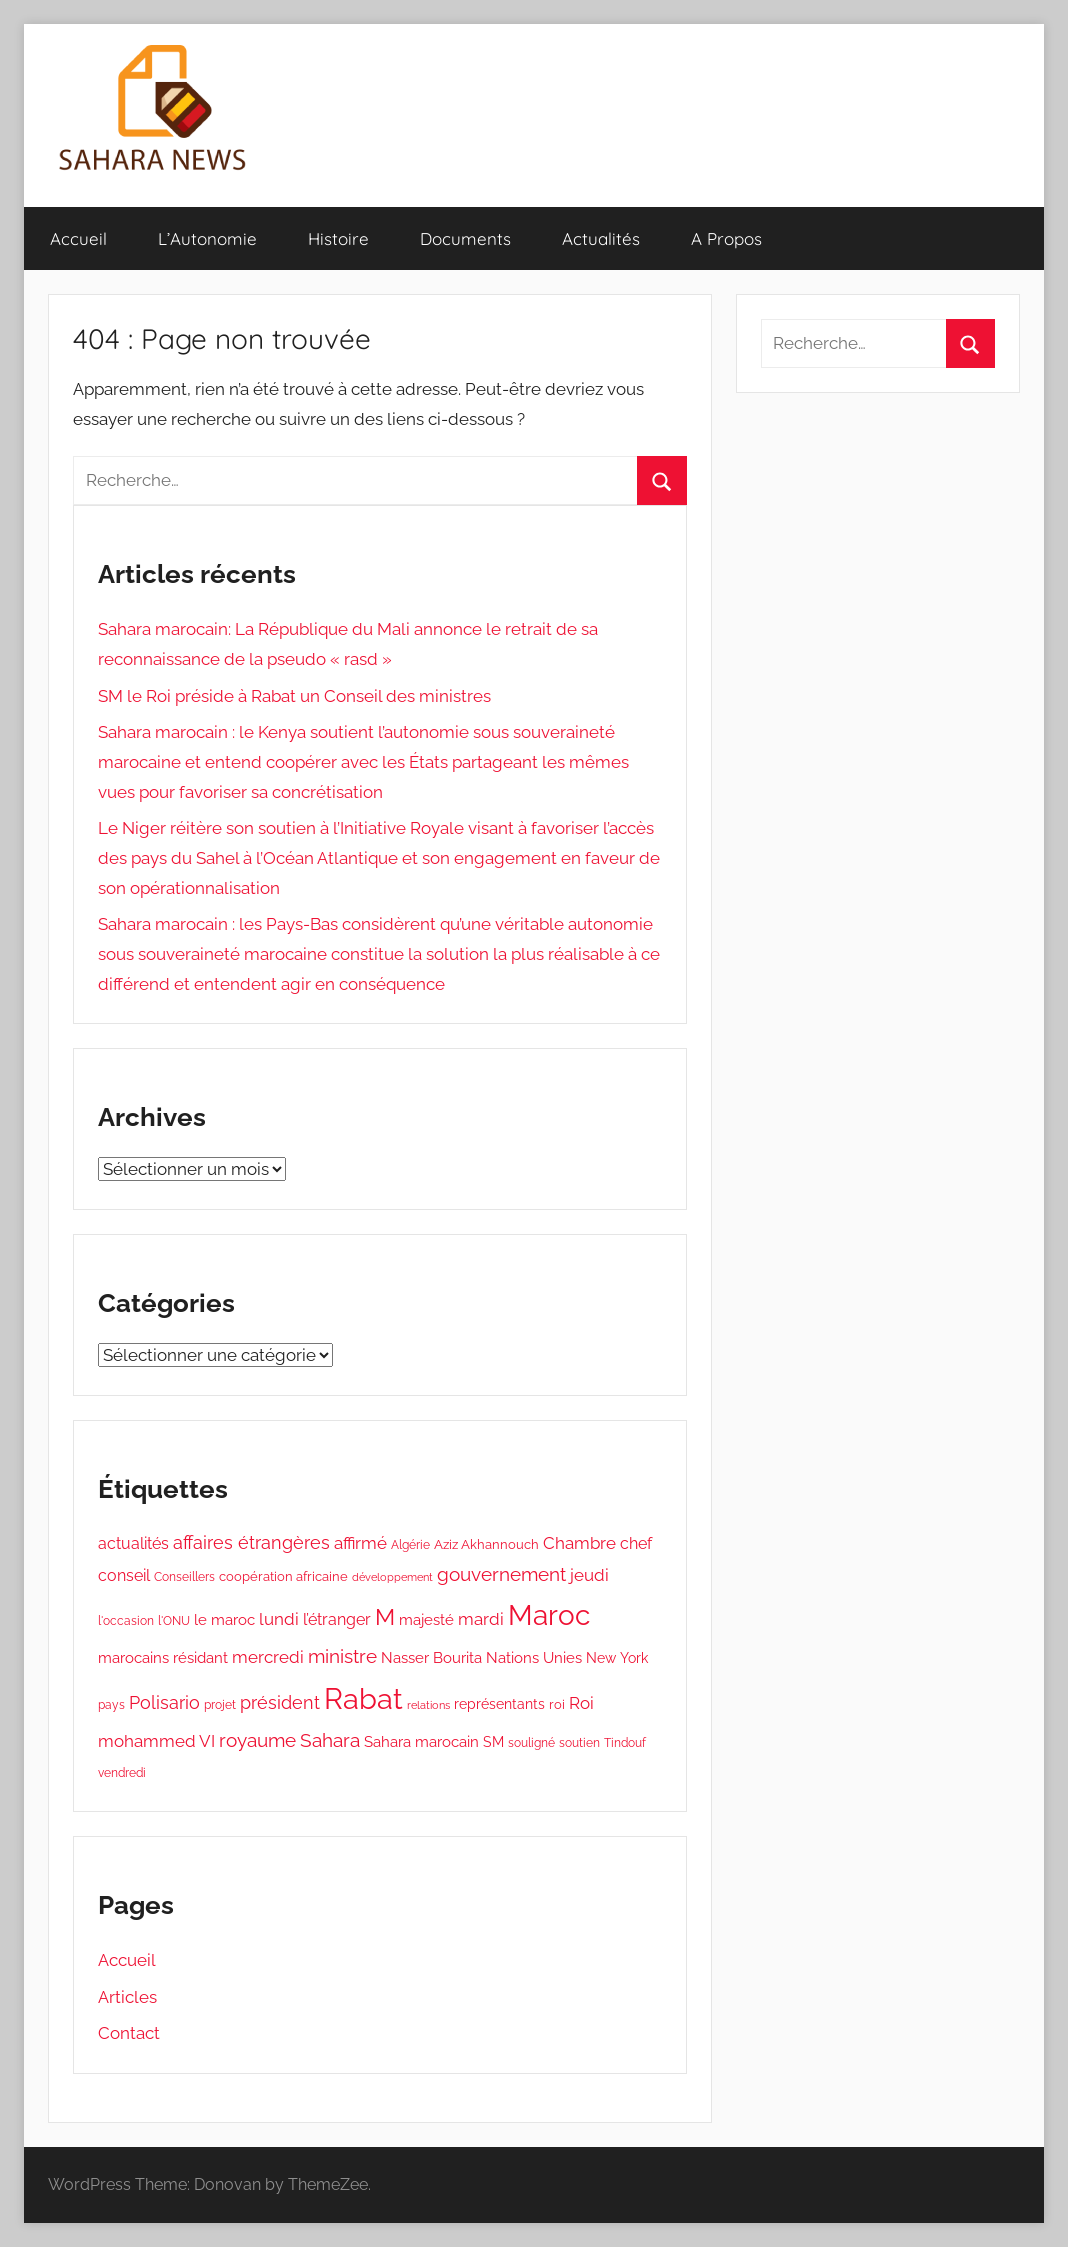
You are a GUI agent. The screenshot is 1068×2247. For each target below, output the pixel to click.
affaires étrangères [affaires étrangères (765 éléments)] (251, 1542)
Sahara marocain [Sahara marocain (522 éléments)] (421, 1742)
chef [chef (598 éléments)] (636, 1543)
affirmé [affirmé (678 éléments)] (360, 1543)
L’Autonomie (207, 238)
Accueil (78, 238)
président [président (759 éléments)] (280, 1702)
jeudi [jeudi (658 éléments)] (589, 1575)
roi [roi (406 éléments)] (557, 1704)
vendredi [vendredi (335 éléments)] (122, 1773)
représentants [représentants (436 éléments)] (499, 1704)
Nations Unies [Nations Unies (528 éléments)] (534, 1658)
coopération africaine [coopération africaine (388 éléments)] (283, 1576)
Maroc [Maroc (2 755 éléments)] (549, 1615)
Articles (127, 1997)
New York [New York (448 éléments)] (617, 1658)
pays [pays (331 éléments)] (111, 1705)
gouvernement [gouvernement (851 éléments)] (501, 1574)
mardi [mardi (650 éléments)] (481, 1619)
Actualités (601, 238)
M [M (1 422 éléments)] (385, 1617)
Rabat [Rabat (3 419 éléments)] (363, 1698)
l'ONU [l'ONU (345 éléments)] (174, 1621)
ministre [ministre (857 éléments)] (342, 1656)
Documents (465, 238)
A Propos (726, 238)
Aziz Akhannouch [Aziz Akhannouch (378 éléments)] (486, 1544)
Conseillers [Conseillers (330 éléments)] (184, 1577)
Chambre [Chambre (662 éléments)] (579, 1543)
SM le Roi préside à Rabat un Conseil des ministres (294, 696)
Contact (129, 2033)
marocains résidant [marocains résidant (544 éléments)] (163, 1658)
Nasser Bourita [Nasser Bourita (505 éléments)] (431, 1657)
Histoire (338, 238)
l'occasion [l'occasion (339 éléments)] (126, 1621)
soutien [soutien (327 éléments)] (579, 1743)
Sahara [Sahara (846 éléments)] (330, 1740)
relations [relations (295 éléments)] (428, 1705)
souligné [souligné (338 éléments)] (531, 1743)
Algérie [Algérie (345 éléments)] (410, 1545)
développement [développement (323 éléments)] (392, 1577)
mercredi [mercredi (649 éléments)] (268, 1657)
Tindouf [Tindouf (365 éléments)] (625, 1742)
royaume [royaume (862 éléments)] (257, 1740)
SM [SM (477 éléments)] (493, 1742)
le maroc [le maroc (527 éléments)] (224, 1620)
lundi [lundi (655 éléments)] (279, 1619)
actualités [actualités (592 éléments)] (133, 1543)
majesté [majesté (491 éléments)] (426, 1619)
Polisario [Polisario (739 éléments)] (164, 1702)
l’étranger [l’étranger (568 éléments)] (337, 1619)
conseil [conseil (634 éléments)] (124, 1575)
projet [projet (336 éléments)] (220, 1705)
